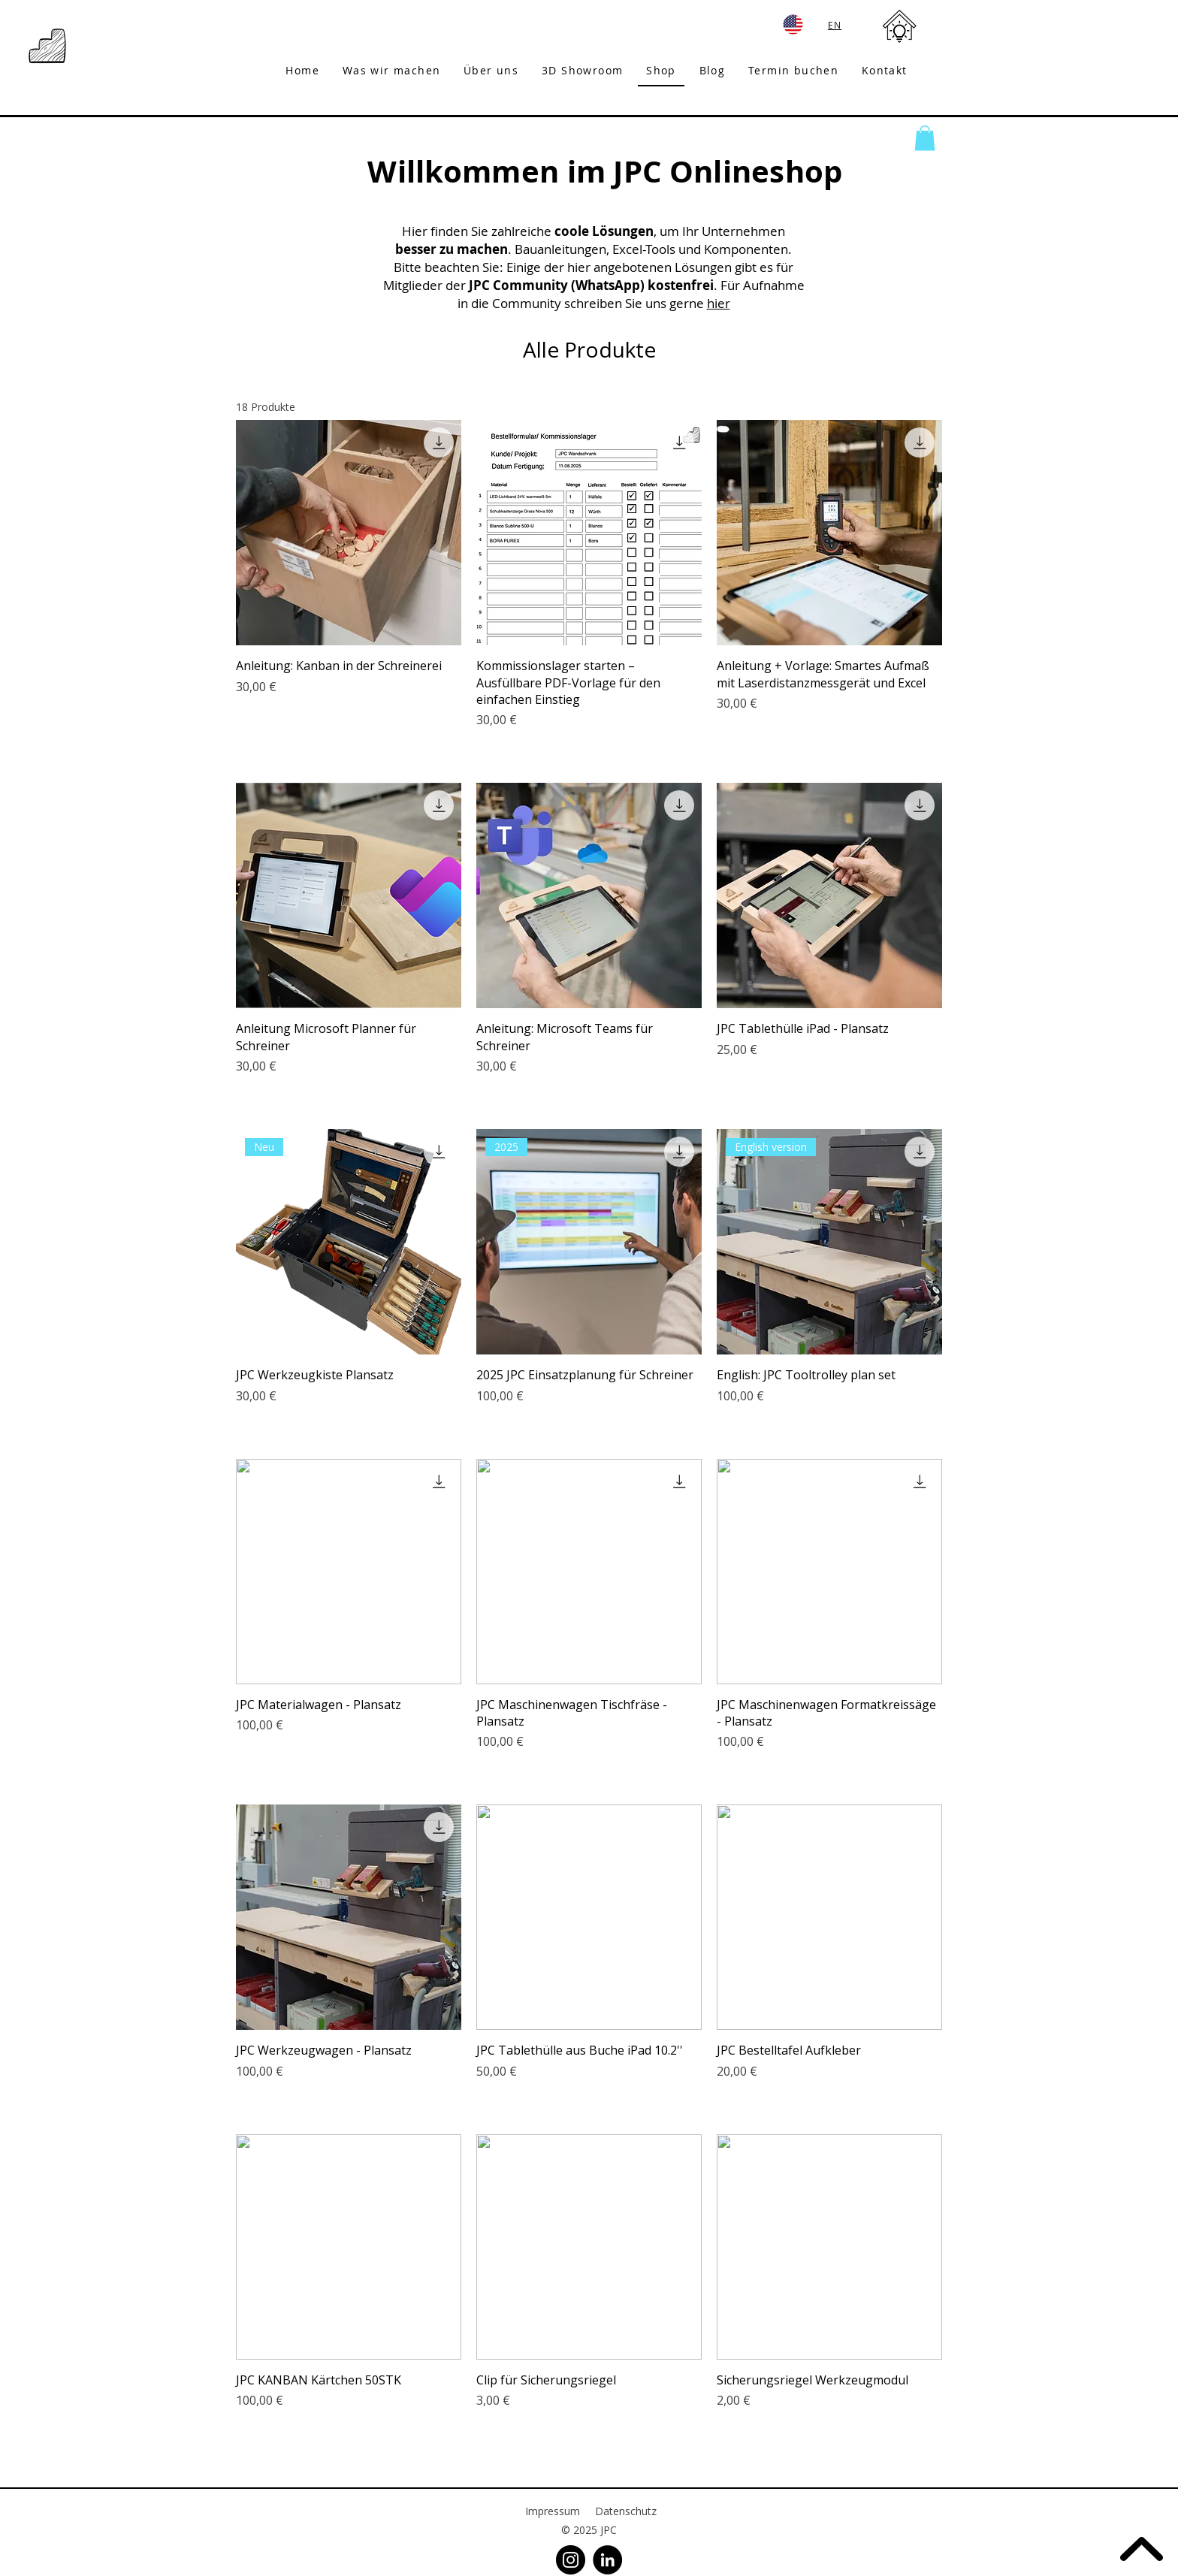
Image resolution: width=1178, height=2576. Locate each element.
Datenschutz (626, 2511)
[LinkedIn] (607, 2559)
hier (718, 303)
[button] (924, 137)
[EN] (836, 24)
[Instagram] (570, 2559)
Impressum (552, 2511)
